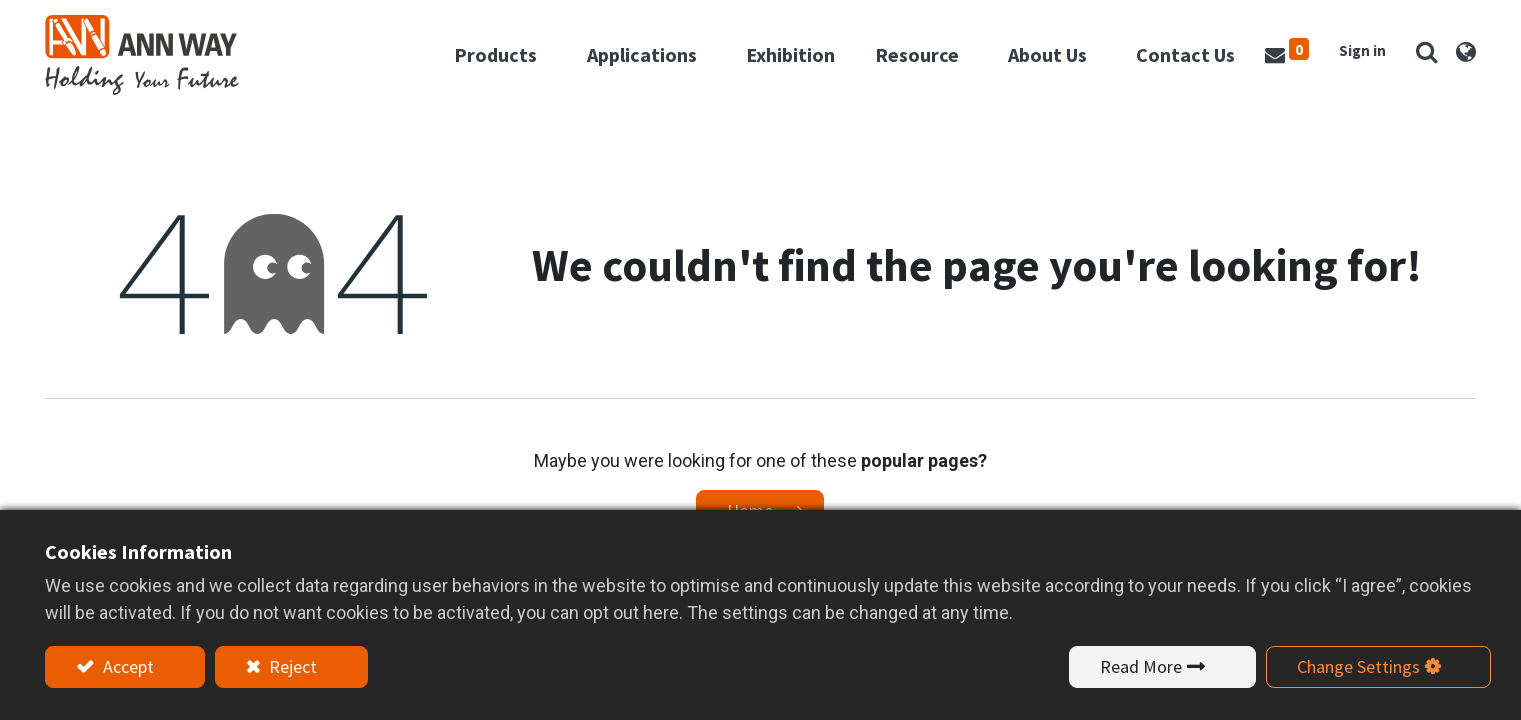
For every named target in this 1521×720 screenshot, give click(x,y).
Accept (126, 666)
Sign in (1362, 50)
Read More (1141, 666)
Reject (291, 666)
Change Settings (1358, 666)
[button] (1427, 51)
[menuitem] (790, 55)
